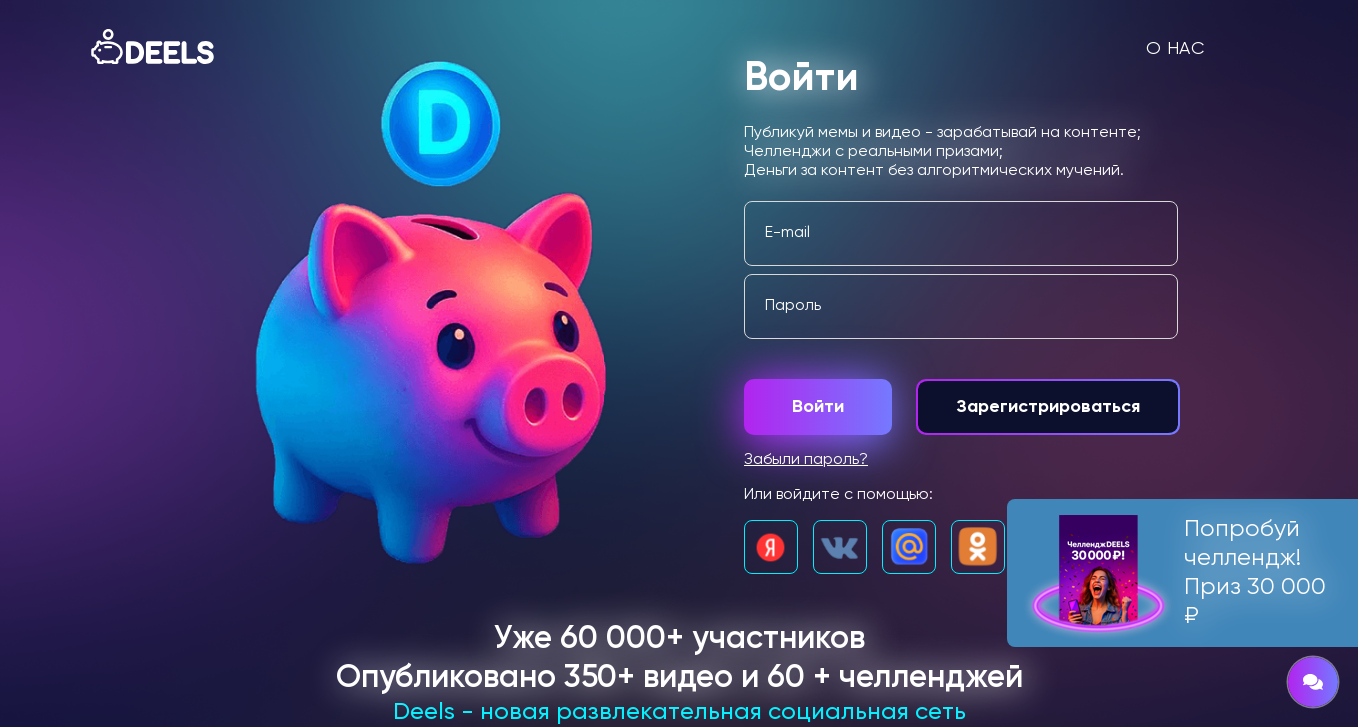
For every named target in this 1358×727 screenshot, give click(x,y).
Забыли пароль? (806, 460)
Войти (818, 407)
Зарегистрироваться (1048, 407)
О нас (1175, 49)
